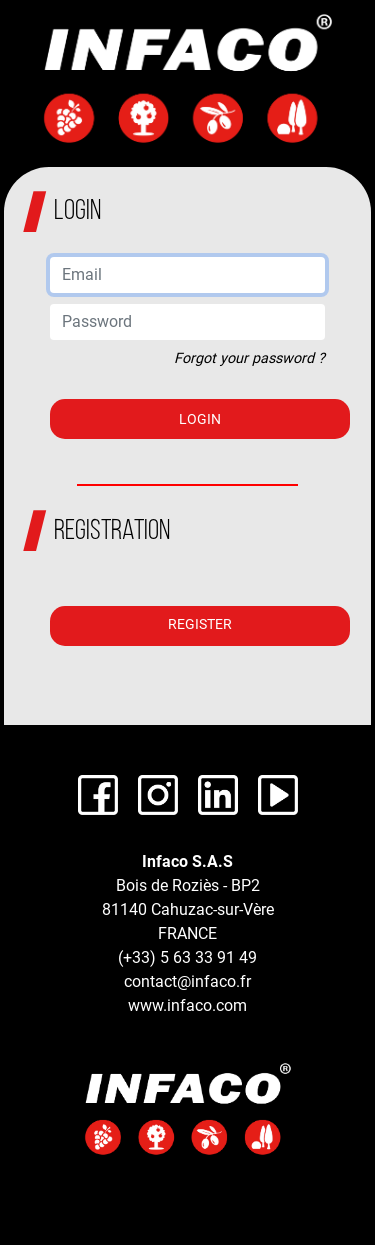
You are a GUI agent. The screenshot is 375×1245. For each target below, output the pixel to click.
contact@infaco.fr (187, 981)
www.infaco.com (187, 1005)
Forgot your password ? (249, 358)
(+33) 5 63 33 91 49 (187, 957)
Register (200, 624)
